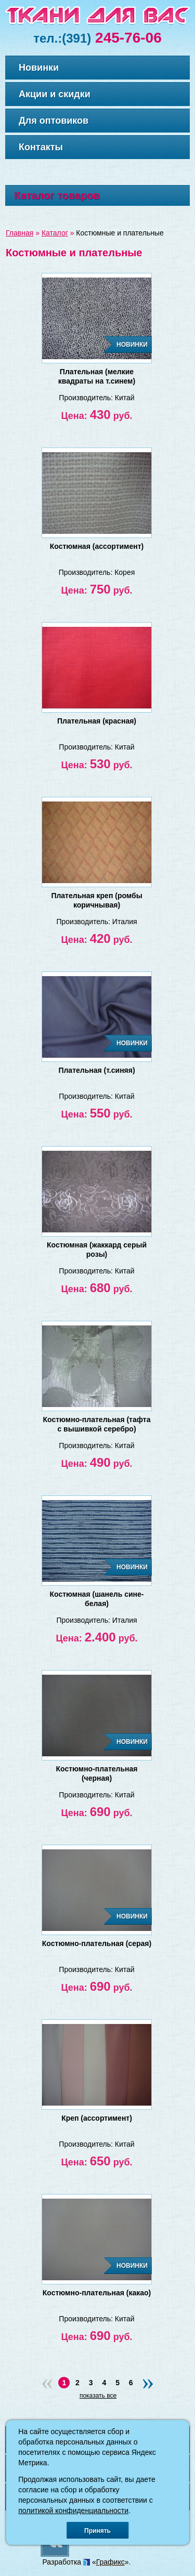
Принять (97, 2530)
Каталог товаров (57, 195)
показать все (98, 2395)
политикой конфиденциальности (73, 2510)
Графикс (110, 2562)
